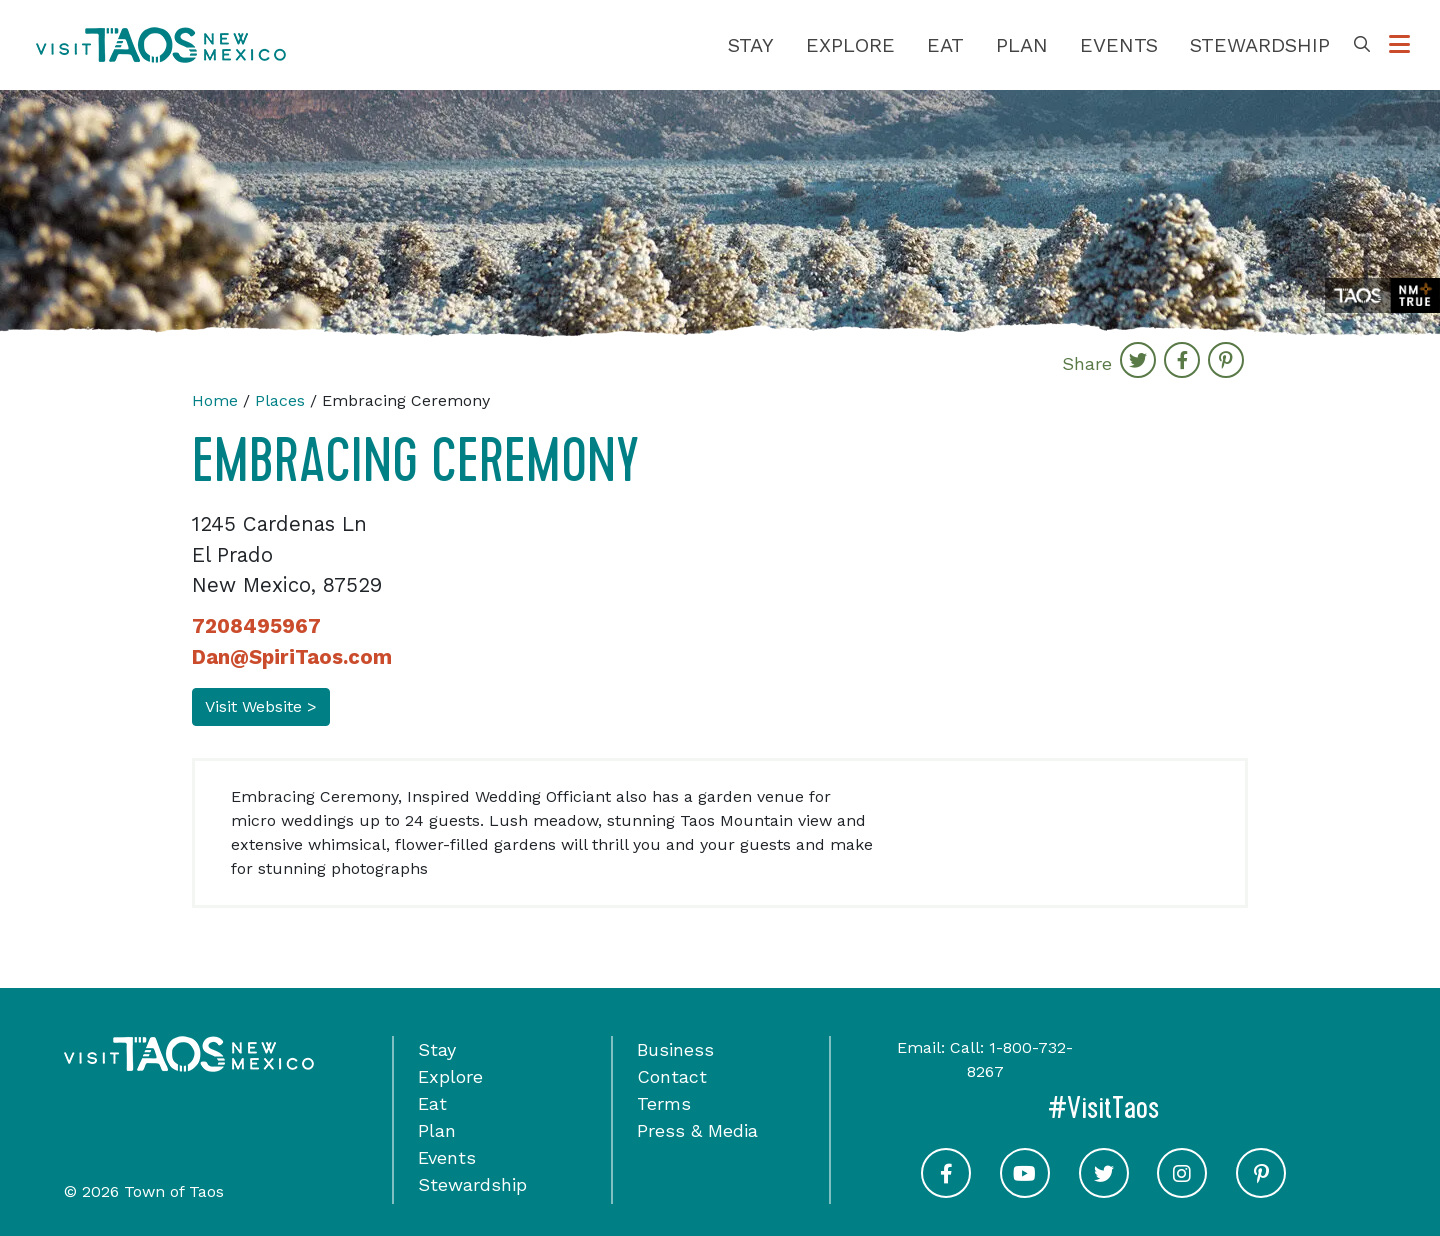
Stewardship (1260, 45)
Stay (751, 45)
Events (1119, 45)
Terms (664, 1103)
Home (215, 400)
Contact (672, 1076)
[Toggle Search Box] (1362, 45)
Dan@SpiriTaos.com (292, 657)
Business (675, 1049)
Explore (850, 45)
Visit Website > (261, 706)
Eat (945, 45)
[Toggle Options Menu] (1399, 45)
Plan (1022, 45)
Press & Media (697, 1130)
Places (280, 400)
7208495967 (256, 626)
